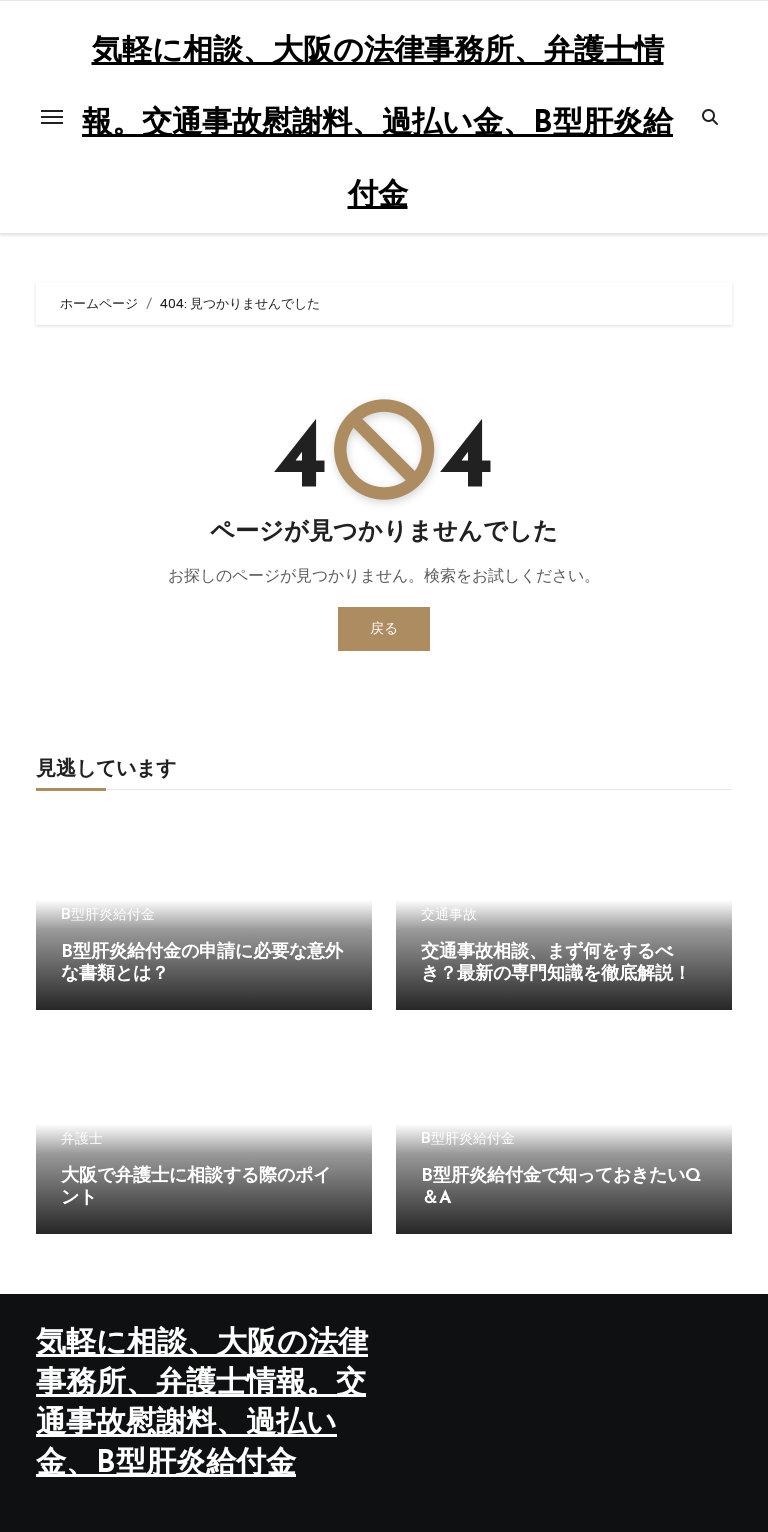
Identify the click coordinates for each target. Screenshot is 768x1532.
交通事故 (449, 915)
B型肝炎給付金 (108, 915)
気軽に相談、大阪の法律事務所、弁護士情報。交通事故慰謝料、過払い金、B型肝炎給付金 (377, 124)
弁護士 (82, 1139)
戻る (384, 628)
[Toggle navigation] (52, 117)
